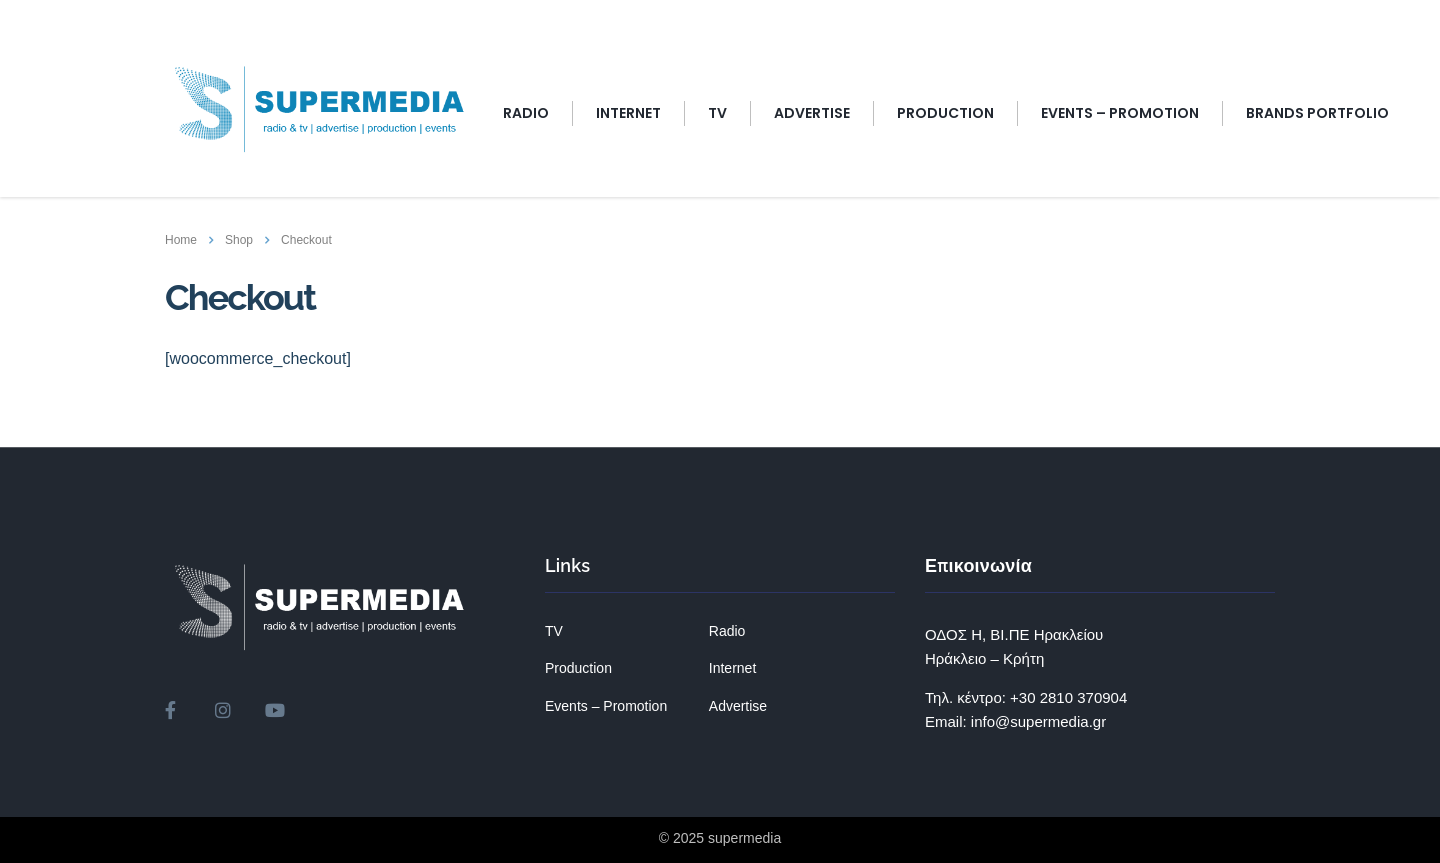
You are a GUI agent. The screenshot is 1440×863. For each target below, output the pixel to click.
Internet (732, 668)
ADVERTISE (812, 113)
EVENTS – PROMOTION (1120, 113)
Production (945, 113)
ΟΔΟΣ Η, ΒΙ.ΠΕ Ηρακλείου (1014, 634)
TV (717, 113)
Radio (727, 631)
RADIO (526, 113)
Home (181, 240)
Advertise (738, 706)
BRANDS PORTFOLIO (1317, 113)
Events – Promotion (606, 706)
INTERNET (628, 113)
